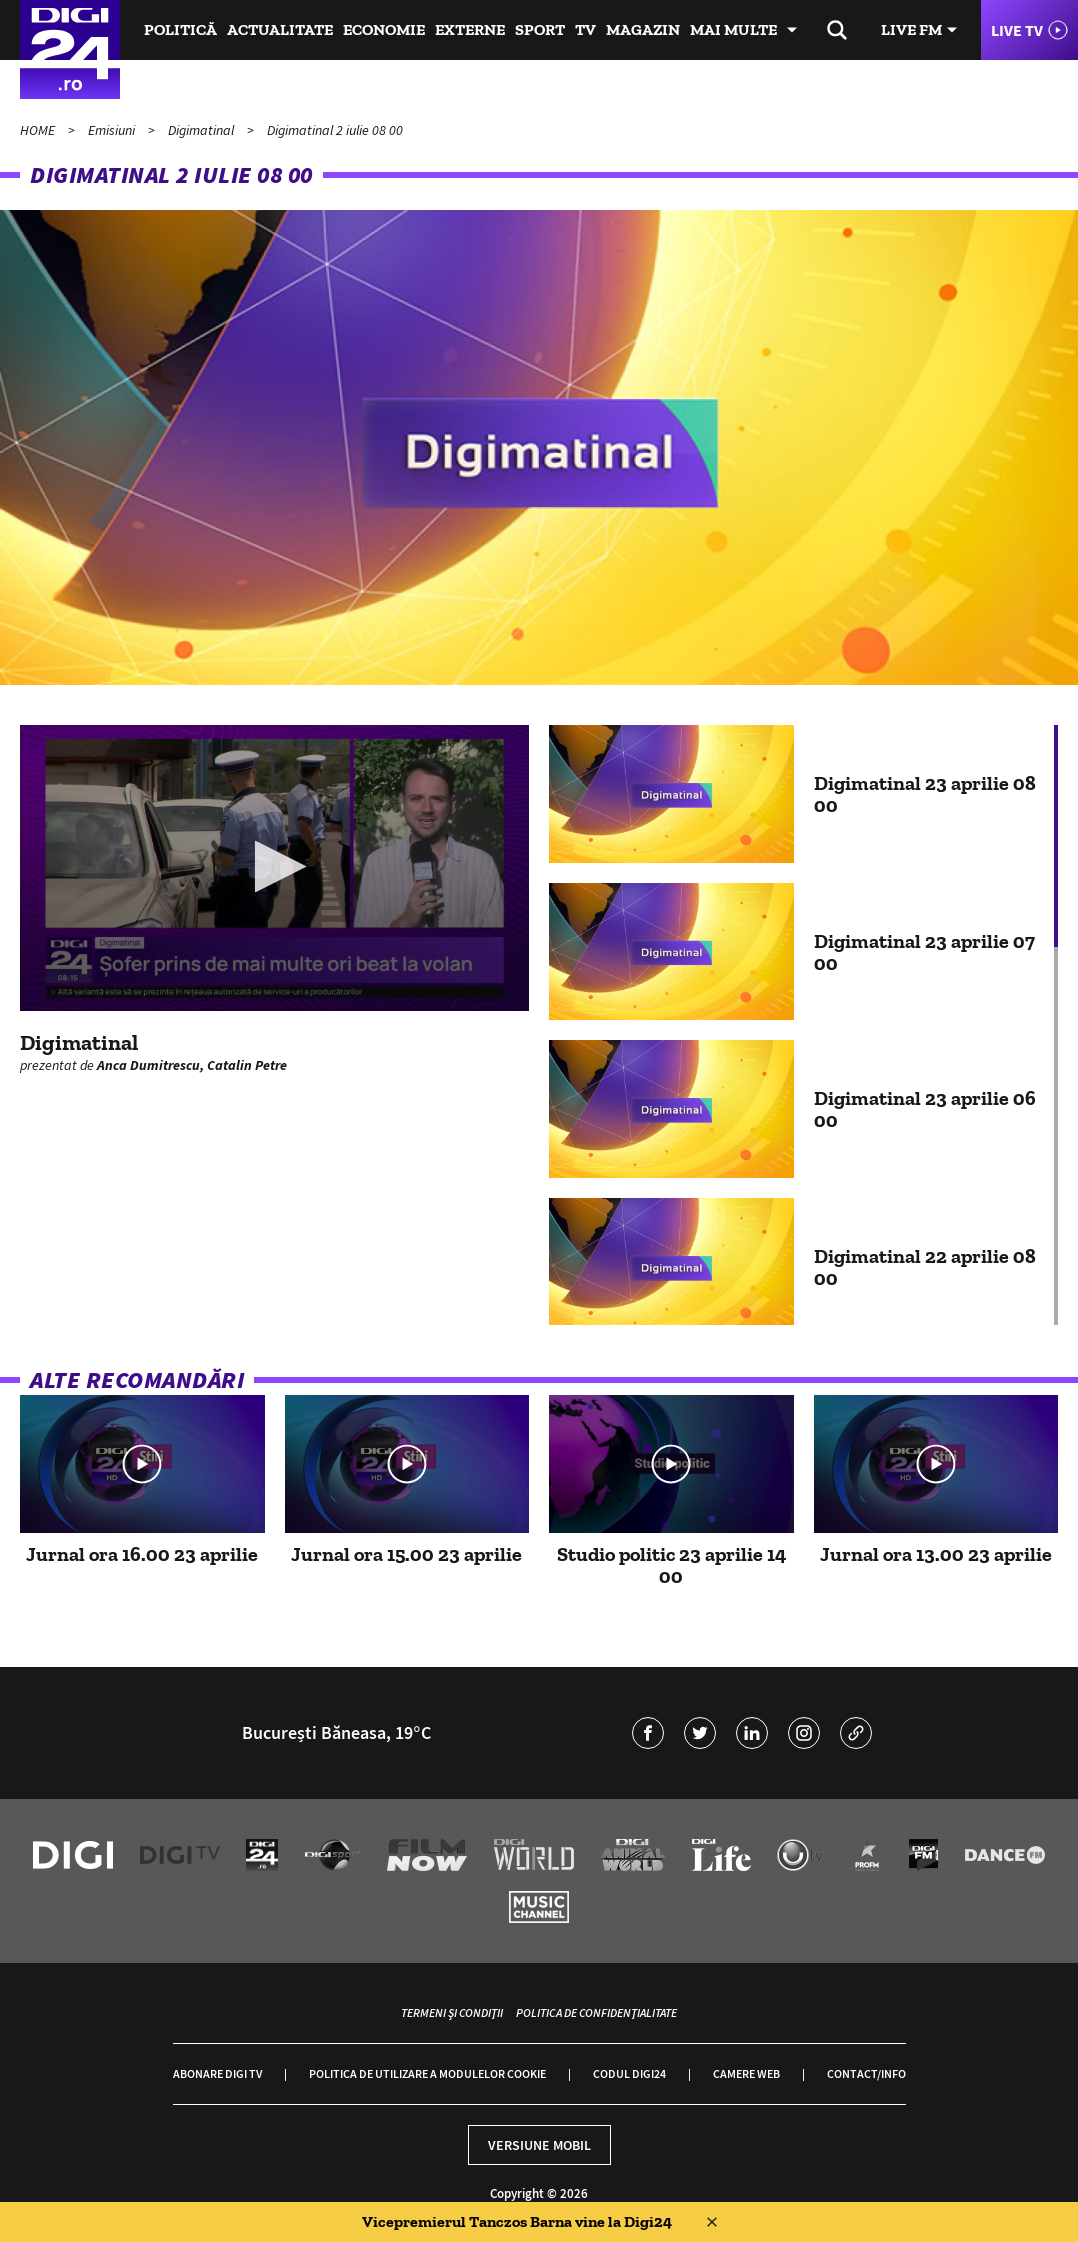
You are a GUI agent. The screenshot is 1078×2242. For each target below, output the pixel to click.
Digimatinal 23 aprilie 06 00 (925, 1109)
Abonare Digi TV (217, 2073)
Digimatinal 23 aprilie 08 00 (925, 794)
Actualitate (280, 29)
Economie (384, 29)
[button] (274, 866)
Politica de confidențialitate (596, 2012)
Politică (180, 29)
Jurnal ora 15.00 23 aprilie (406, 1554)
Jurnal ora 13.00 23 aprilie (936, 1554)
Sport (540, 29)
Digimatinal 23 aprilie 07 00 (924, 952)
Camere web (746, 2073)
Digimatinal (202, 130)
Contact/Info (866, 2073)
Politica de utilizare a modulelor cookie (427, 2073)
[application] (274, 868)
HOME (39, 130)
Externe (470, 29)
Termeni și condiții (452, 2012)
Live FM (911, 29)
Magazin (643, 29)
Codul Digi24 (629, 2073)
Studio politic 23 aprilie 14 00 (671, 1565)
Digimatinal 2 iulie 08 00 (335, 130)
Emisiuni (113, 130)
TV (585, 29)
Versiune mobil (539, 2145)
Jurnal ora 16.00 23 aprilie (142, 1554)
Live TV (1017, 30)
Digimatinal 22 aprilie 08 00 (925, 1267)
